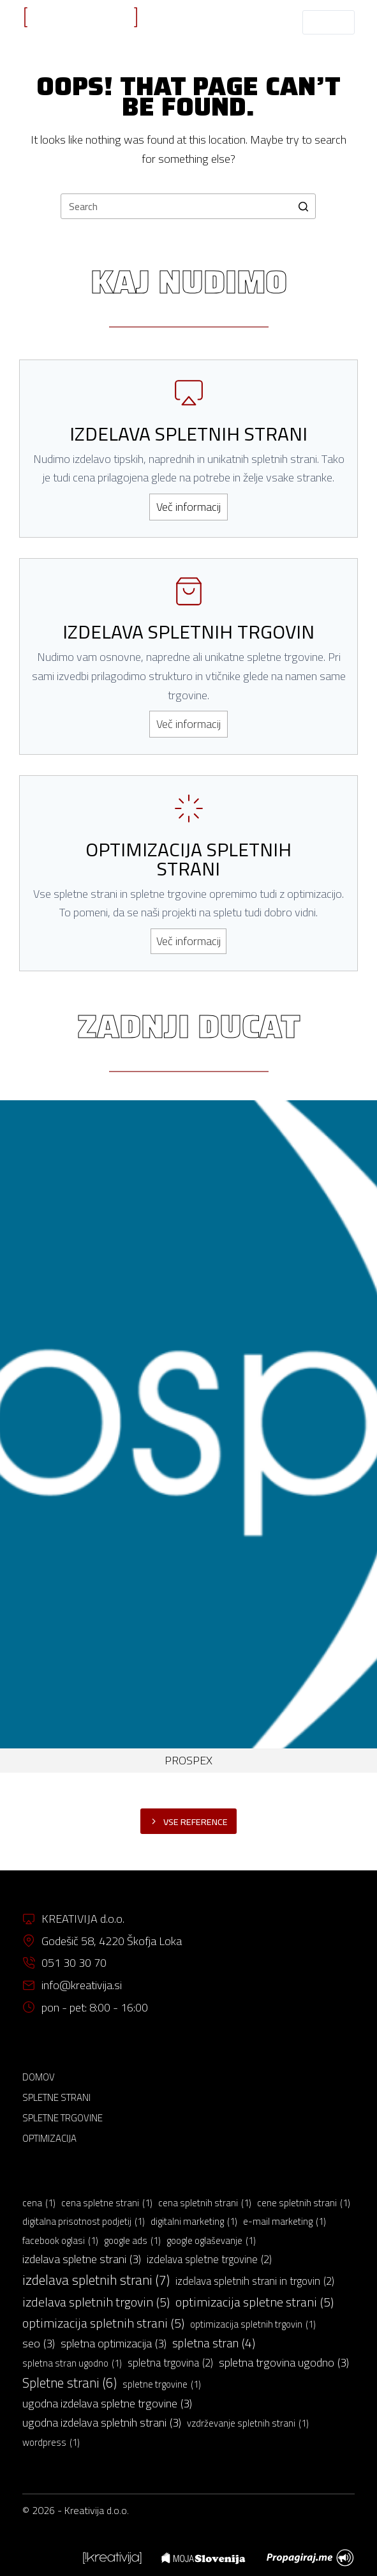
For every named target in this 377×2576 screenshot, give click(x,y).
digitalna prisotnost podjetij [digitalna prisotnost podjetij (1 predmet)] (83, 2221)
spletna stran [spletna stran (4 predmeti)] (213, 2343)
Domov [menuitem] (38, 2077)
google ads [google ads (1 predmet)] (132, 2240)
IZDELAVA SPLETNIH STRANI (81, 32)
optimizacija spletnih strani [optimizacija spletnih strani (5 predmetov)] (103, 2322)
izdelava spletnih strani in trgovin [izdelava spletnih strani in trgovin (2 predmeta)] (254, 2282)
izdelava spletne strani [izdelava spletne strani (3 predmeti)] (81, 2259)
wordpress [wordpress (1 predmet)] (51, 2442)
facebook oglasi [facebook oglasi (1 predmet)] (60, 2240)
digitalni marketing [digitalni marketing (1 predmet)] (194, 2221)
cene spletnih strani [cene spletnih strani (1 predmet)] (303, 2203)
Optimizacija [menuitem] (49, 2138)
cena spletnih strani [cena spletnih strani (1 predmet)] (204, 2203)
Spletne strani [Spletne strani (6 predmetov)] (69, 2383)
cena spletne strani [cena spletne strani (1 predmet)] (106, 2203)
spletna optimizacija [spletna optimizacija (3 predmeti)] (113, 2343)
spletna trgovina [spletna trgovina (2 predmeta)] (170, 2363)
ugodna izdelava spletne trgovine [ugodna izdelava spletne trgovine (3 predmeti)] (107, 2403)
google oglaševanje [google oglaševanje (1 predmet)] (211, 2240)
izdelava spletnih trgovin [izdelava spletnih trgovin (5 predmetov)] (96, 2301)
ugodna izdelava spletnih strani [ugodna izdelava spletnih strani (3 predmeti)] (101, 2422)
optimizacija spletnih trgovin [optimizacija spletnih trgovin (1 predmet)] (253, 2324)
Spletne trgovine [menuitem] (62, 2118)
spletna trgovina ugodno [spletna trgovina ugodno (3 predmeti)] (284, 2362)
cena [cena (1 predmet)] (38, 2203)
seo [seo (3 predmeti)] (38, 2343)
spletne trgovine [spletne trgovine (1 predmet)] (161, 2384)
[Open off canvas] (328, 22)
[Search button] (303, 206)
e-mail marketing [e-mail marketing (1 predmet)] (284, 2221)
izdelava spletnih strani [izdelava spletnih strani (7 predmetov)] (96, 2280)
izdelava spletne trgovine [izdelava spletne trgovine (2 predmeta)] (209, 2260)
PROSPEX (188, 1760)
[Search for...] (188, 206)
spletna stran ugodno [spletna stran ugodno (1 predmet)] (72, 2363)
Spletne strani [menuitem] (56, 2097)
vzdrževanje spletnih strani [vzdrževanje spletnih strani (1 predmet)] (248, 2423)
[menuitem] (112, 2557)
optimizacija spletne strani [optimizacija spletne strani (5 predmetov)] (254, 2301)
